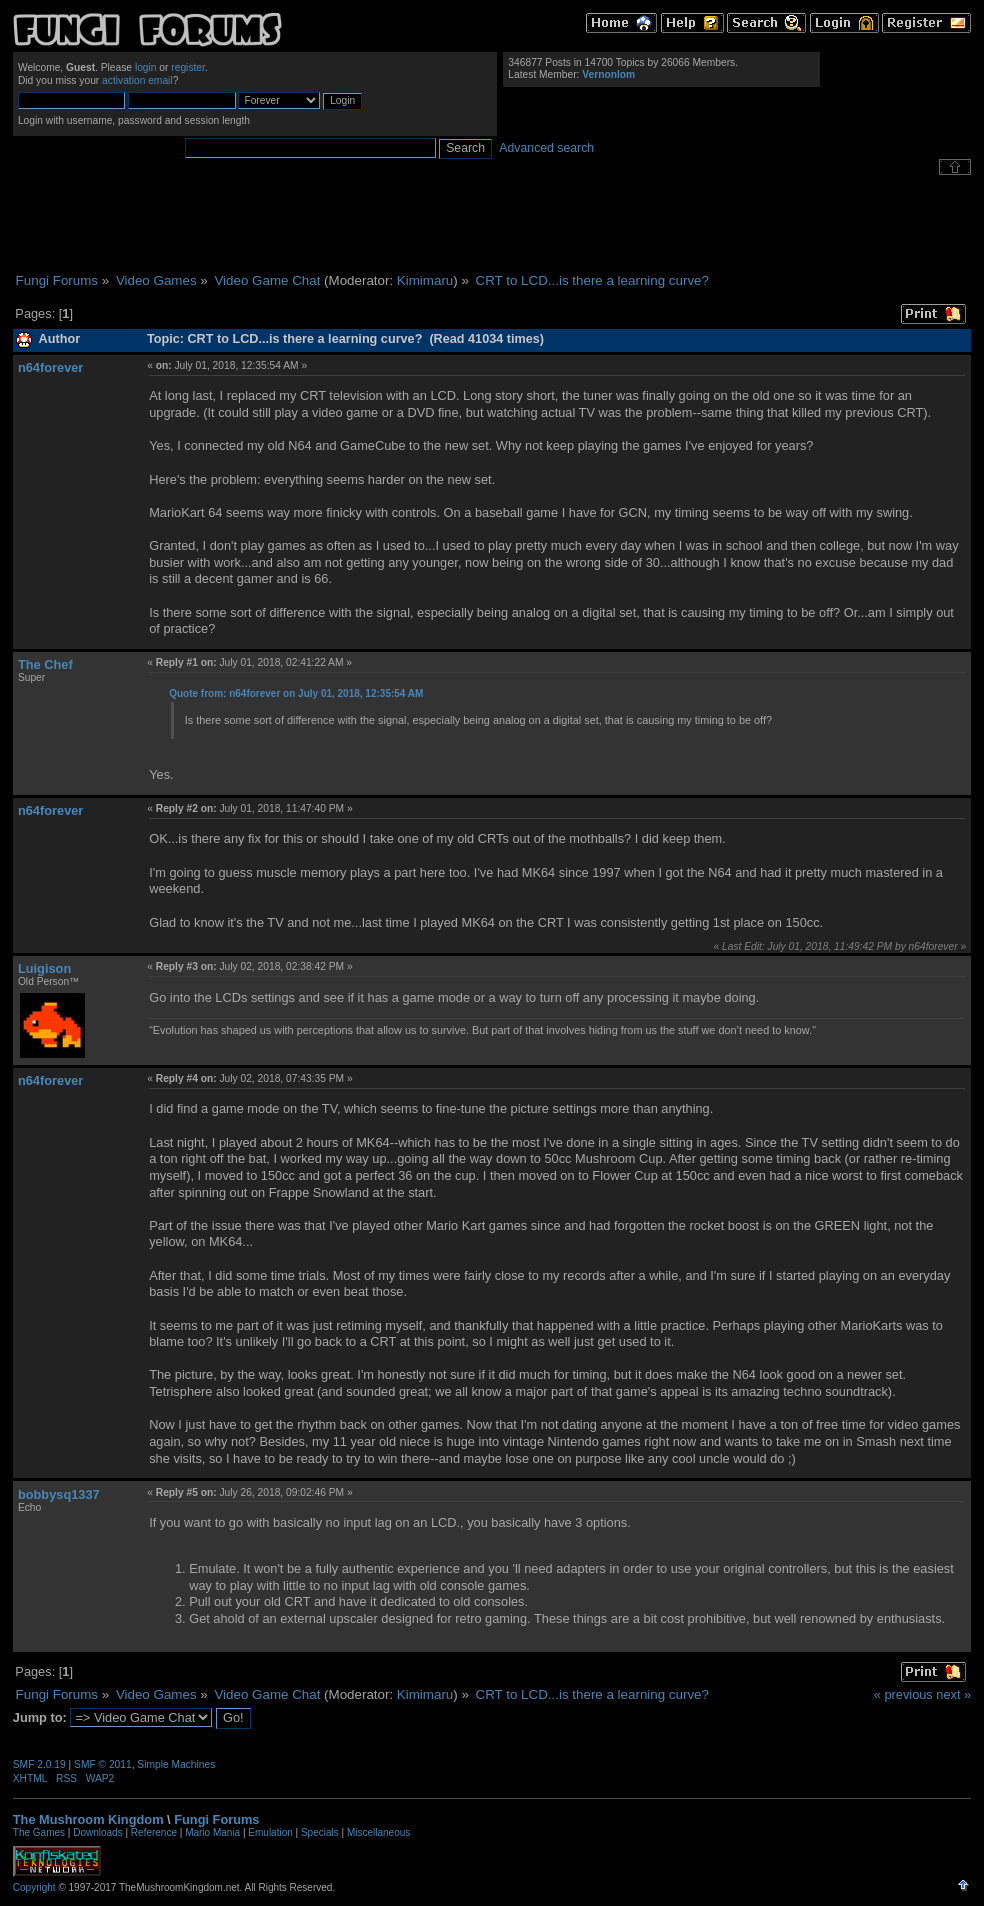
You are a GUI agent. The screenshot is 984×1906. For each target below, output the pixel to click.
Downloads (97, 1832)
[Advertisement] (492, 224)
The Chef (45, 664)
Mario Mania (212, 1832)
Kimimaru (425, 280)
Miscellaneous (378, 1832)
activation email (137, 80)
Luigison (44, 968)
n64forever (50, 367)
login (146, 67)
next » (953, 1694)
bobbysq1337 (59, 1494)
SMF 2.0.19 (39, 1764)
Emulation (270, 1832)
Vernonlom (608, 74)
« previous (903, 1694)
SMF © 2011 (103, 1764)
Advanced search (546, 148)
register (188, 67)
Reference (154, 1832)
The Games (39, 1832)
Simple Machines (176, 1764)
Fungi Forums (216, 1819)
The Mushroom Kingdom (88, 1819)
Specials (320, 1832)
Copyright (34, 1887)
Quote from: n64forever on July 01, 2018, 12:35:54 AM (296, 693)
